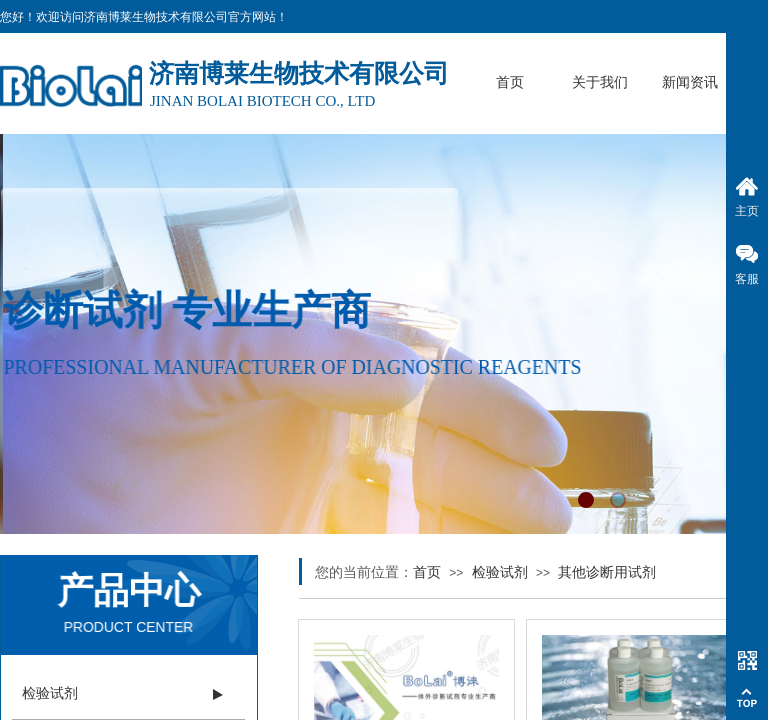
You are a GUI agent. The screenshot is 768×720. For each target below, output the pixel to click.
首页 (510, 82)
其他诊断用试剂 (607, 572)
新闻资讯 (690, 82)
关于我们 (600, 82)
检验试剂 (500, 572)
